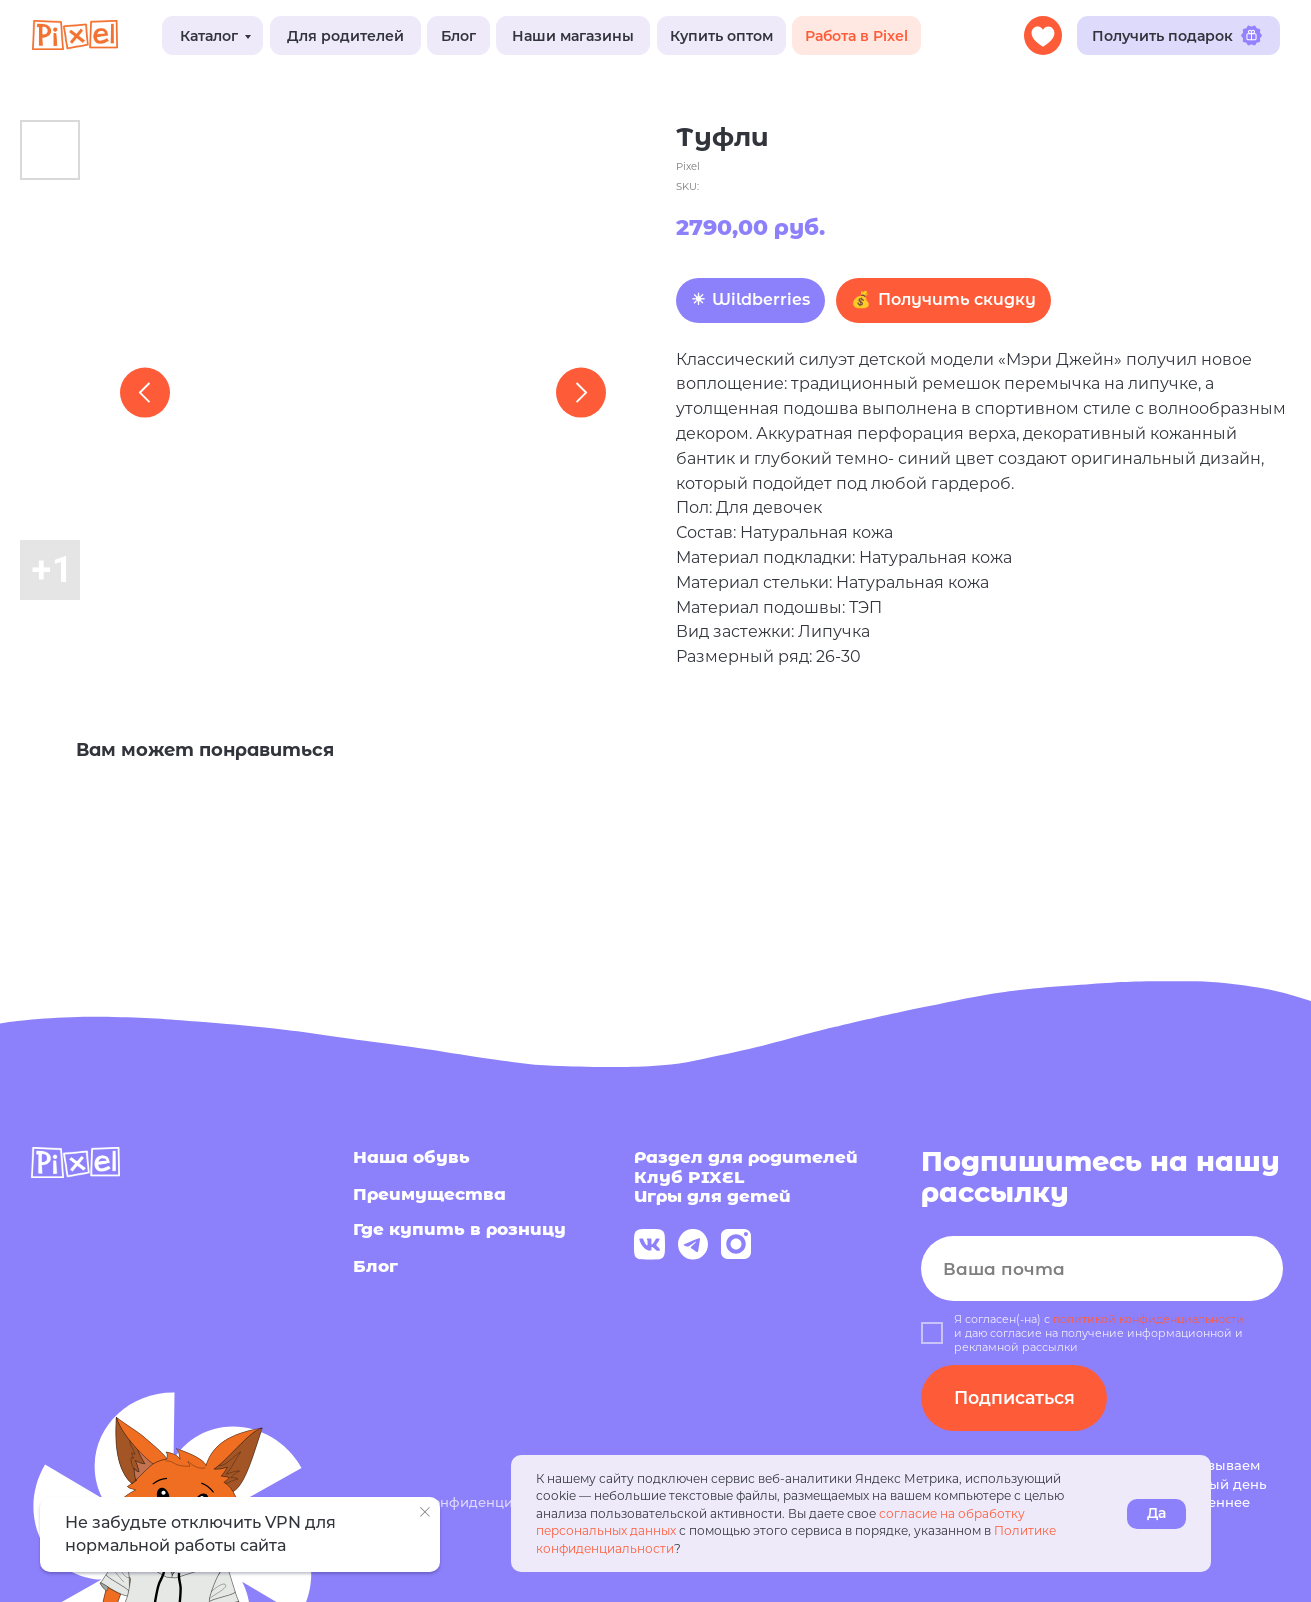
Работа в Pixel (856, 36)
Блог (458, 36)
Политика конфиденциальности (464, 1502)
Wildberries (761, 299)
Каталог (209, 36)
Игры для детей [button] (712, 1195)
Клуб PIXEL (689, 1176)
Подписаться (1014, 1397)
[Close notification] (425, 1512)
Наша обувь (411, 1156)
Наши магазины (573, 36)
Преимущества (429, 1193)
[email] (1102, 1269)
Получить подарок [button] (1178, 35)
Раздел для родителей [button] (746, 1156)
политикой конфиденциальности (1148, 1319)
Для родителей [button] (345, 36)
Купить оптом (721, 36)
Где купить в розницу (459, 1228)
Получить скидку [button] (957, 299)
